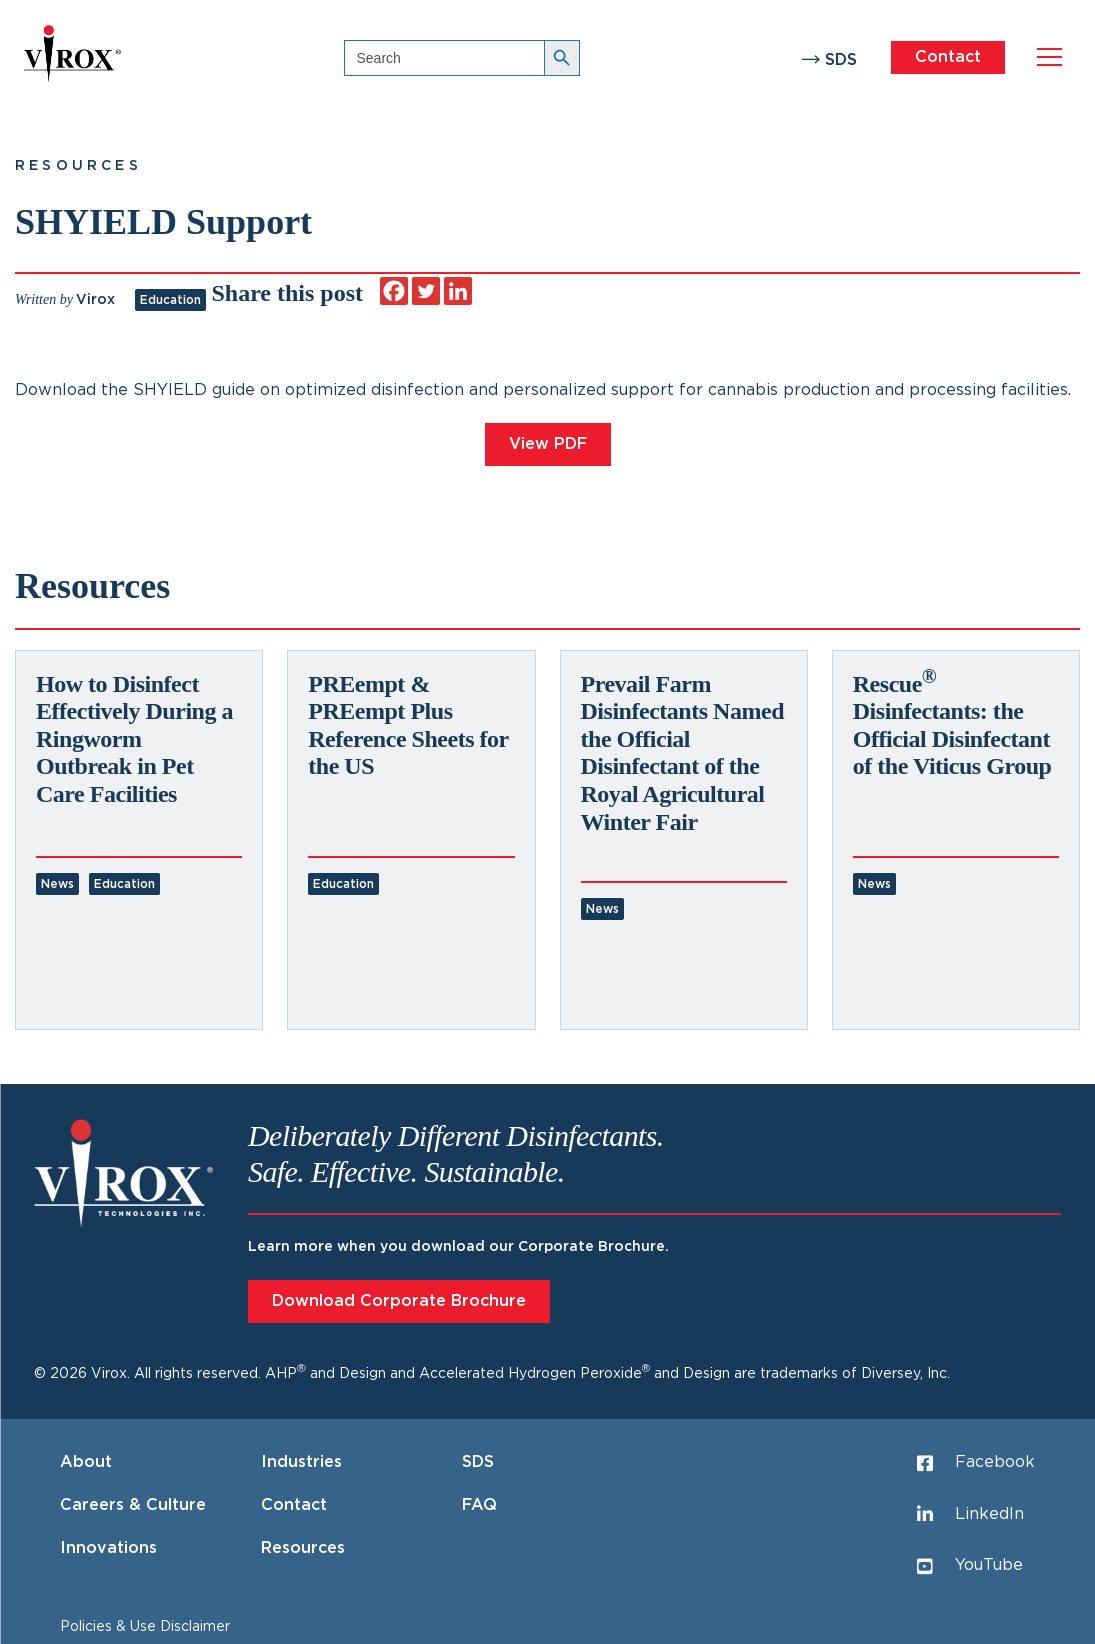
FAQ (479, 1505)
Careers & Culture (133, 1505)
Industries (301, 1462)
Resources (78, 166)
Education (170, 300)
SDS (841, 60)
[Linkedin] (458, 291)
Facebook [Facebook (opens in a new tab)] (976, 1463)
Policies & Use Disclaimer (145, 1627)
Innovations (108, 1548)
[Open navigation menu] (1049, 57)
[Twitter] (426, 291)
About (86, 1462)
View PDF (548, 444)
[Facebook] (394, 291)
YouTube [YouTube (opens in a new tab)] (970, 1566)
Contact (948, 57)
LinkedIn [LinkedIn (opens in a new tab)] (970, 1514)
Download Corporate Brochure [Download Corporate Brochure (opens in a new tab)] (399, 1301)
